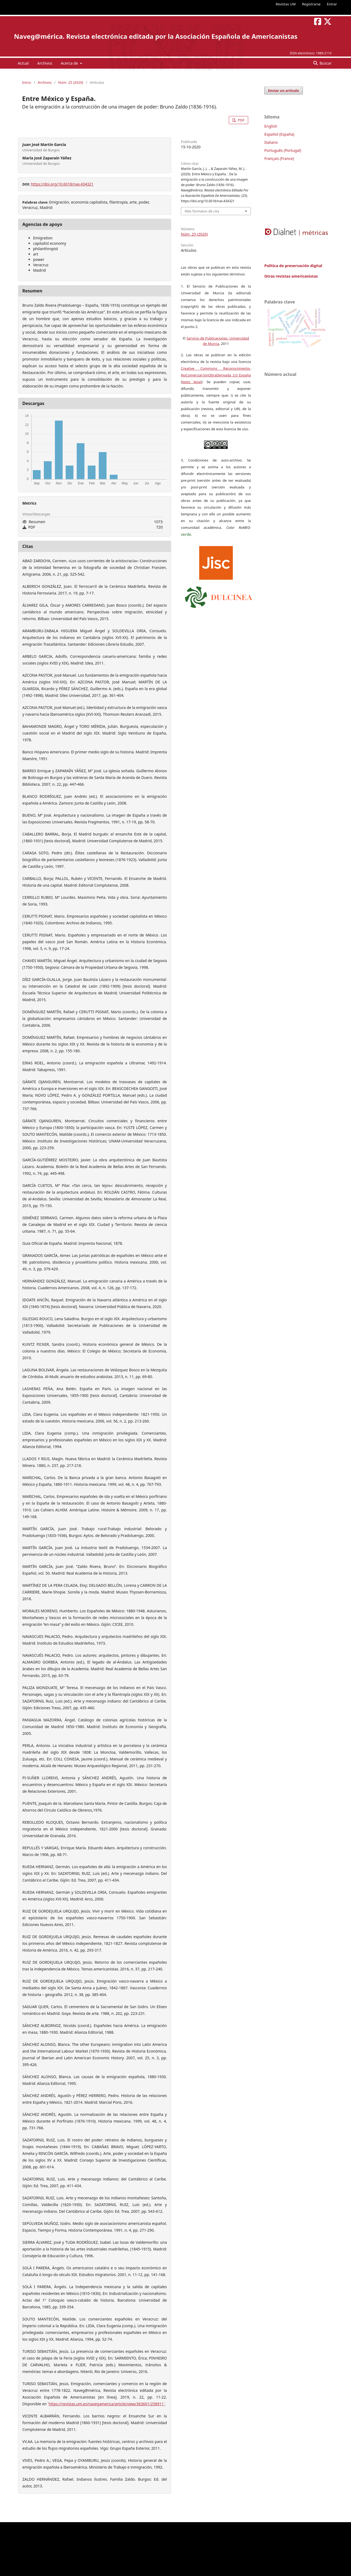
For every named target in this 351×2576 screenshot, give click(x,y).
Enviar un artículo (283, 90)
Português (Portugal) (282, 150)
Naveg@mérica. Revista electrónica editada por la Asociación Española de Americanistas (155, 36)
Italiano (271, 142)
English (270, 126)
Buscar (325, 63)
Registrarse (311, 4)
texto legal (191, 381)
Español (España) (279, 134)
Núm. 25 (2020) (70, 82)
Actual (23, 63)
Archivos (44, 63)
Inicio (26, 82)
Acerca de (70, 63)
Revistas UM (286, 4)
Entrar (332, 4)
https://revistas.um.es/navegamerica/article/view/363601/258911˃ (107, 2403)
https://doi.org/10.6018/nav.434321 (62, 184)
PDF (240, 120)
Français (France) (279, 158)
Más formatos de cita (202, 211)
